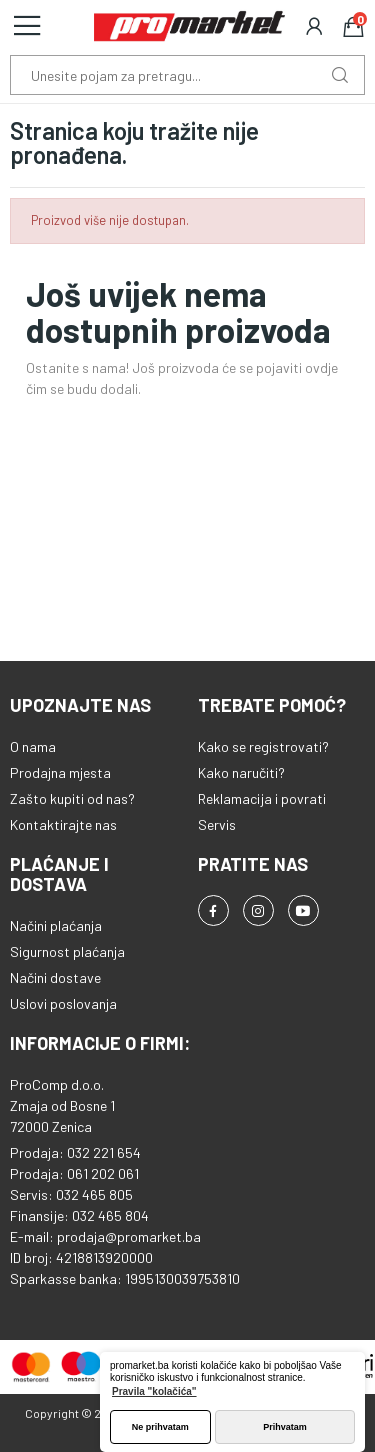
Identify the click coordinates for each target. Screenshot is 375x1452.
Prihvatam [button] (285, 1427)
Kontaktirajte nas (63, 824)
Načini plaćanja (56, 925)
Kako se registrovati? (263, 746)
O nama (33, 746)
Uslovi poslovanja (63, 1003)
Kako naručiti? (241, 772)
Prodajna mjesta (60, 772)
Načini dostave (55, 977)
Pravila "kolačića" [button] (154, 1391)
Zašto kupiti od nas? (72, 798)
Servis (217, 824)
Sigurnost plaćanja (67, 951)
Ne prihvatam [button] (160, 1427)
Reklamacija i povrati (262, 798)
